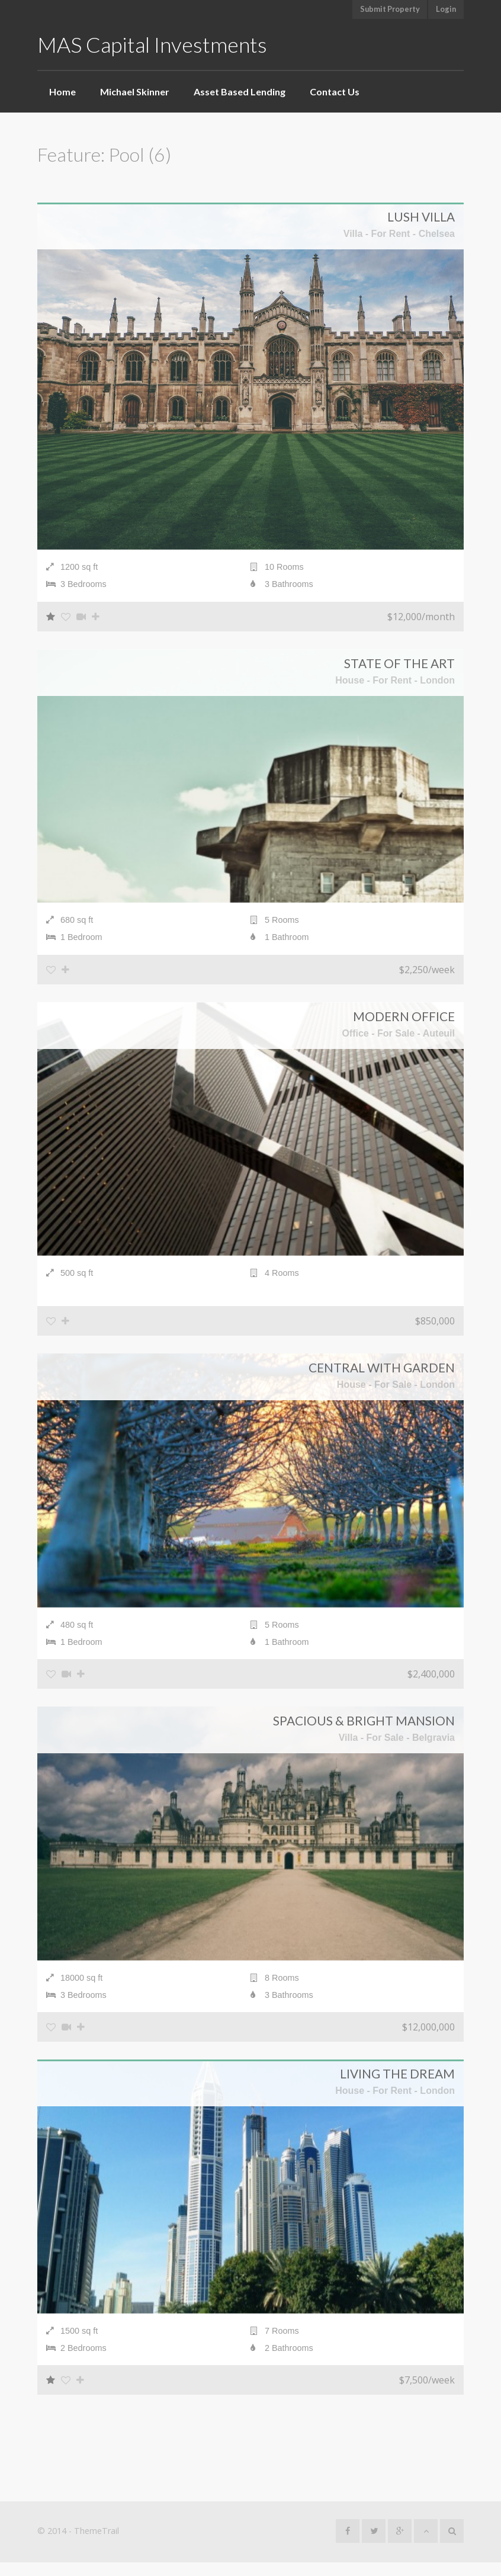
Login (446, 9)
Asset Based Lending (239, 91)
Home (62, 91)
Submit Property (390, 9)
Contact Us (334, 91)
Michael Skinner (134, 91)
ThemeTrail (96, 2544)
